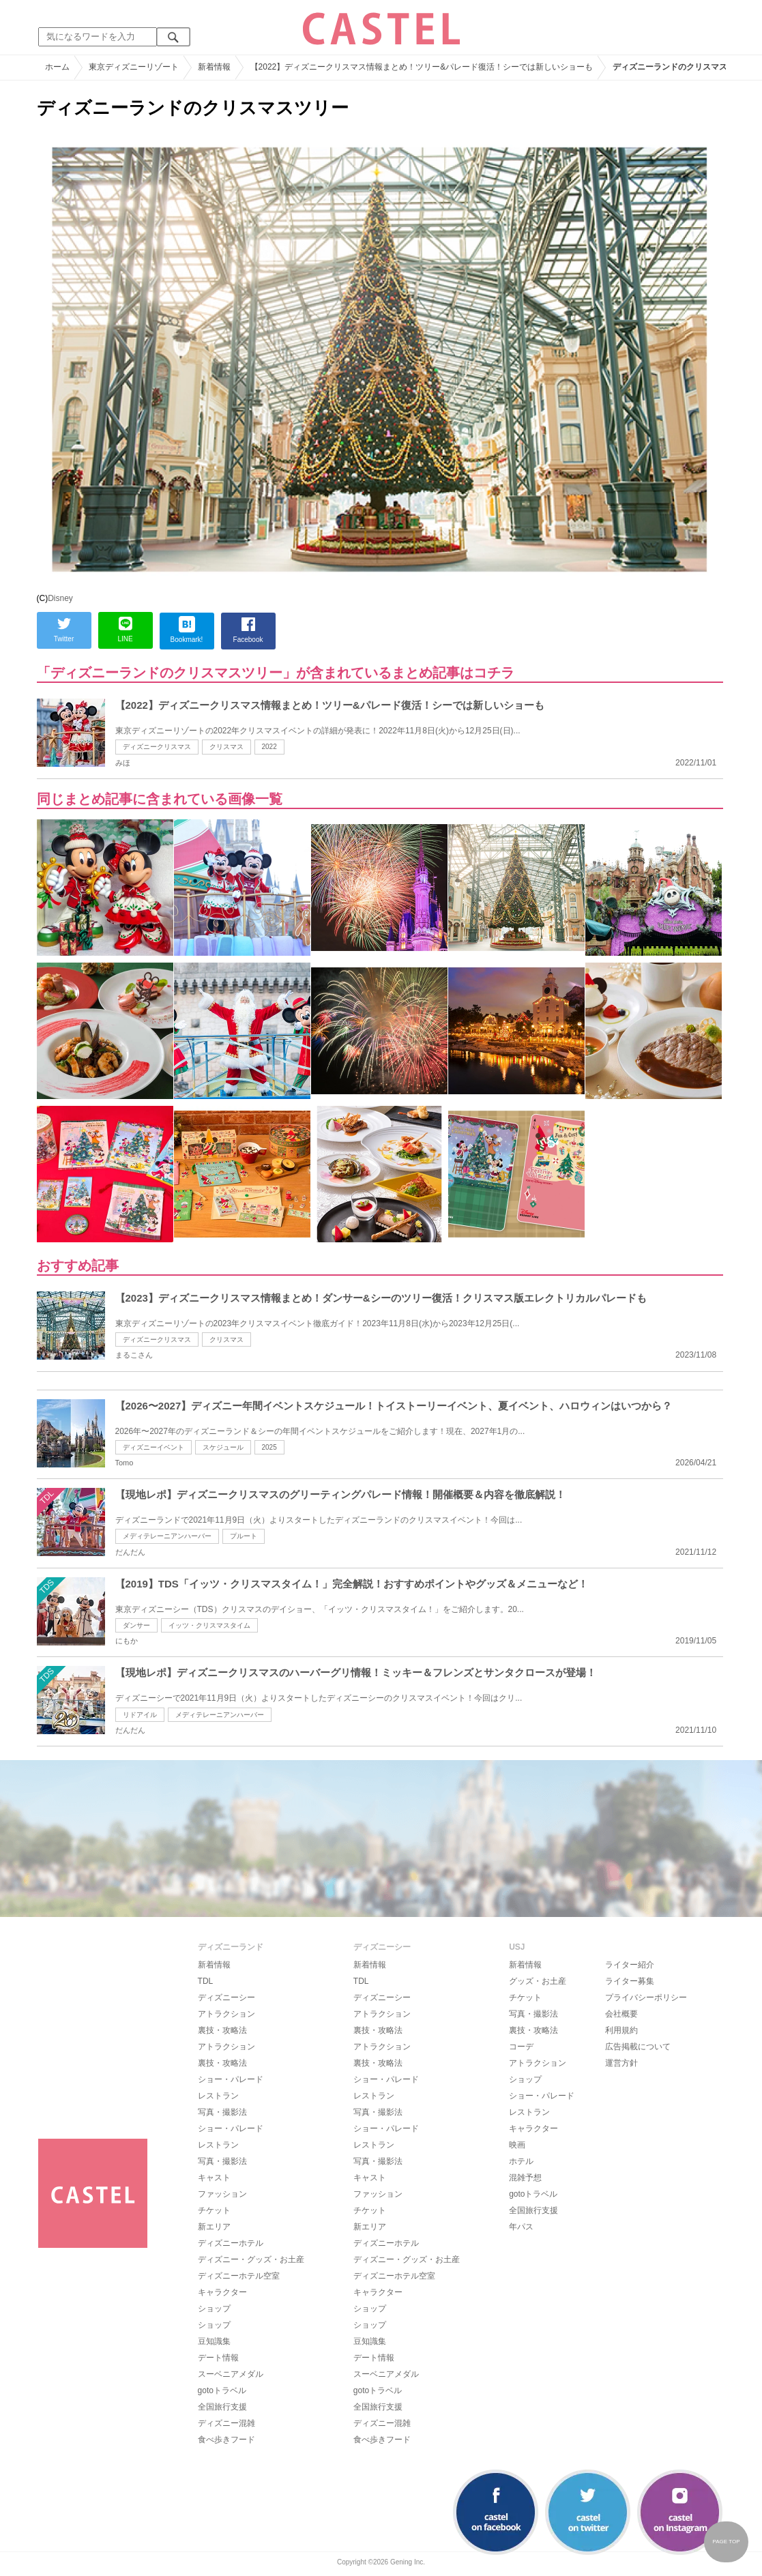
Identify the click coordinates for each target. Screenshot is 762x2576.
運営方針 (621, 2063)
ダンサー (136, 1625)
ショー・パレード (230, 2079)
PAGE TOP (725, 2541)
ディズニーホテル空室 (239, 2276)
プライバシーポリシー (646, 1997)
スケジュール (223, 1447)
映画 (517, 2145)
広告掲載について (638, 2046)
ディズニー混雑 (226, 2423)
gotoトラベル (222, 2390)
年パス (521, 2226)
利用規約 (621, 2030)
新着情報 (214, 1965)
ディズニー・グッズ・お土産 (251, 2259)
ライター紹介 (629, 1965)
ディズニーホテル (230, 2243)
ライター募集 (629, 1981)
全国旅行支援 (222, 2407)
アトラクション (226, 2014)
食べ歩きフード (226, 2439)
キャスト (214, 2177)
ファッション (222, 2194)
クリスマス (226, 746)
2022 (269, 746)
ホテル (521, 2161)
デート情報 (218, 2357)
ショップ (214, 2308)
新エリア (214, 2226)
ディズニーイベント (153, 1447)
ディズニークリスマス (157, 746)
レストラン (218, 2096)
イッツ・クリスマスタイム (209, 1625)
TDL (206, 1981)
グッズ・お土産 (537, 1981)
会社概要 (621, 2014)
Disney (60, 598)
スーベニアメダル (230, 2374)
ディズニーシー (226, 1997)
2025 (269, 1447)
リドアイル (140, 1714)
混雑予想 (525, 2177)
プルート (243, 1536)
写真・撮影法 (222, 2112)
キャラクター (222, 2292)
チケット (214, 2210)
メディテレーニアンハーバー (167, 1536)
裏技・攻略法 (222, 2030)
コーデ (521, 2046)
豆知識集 (214, 2341)
